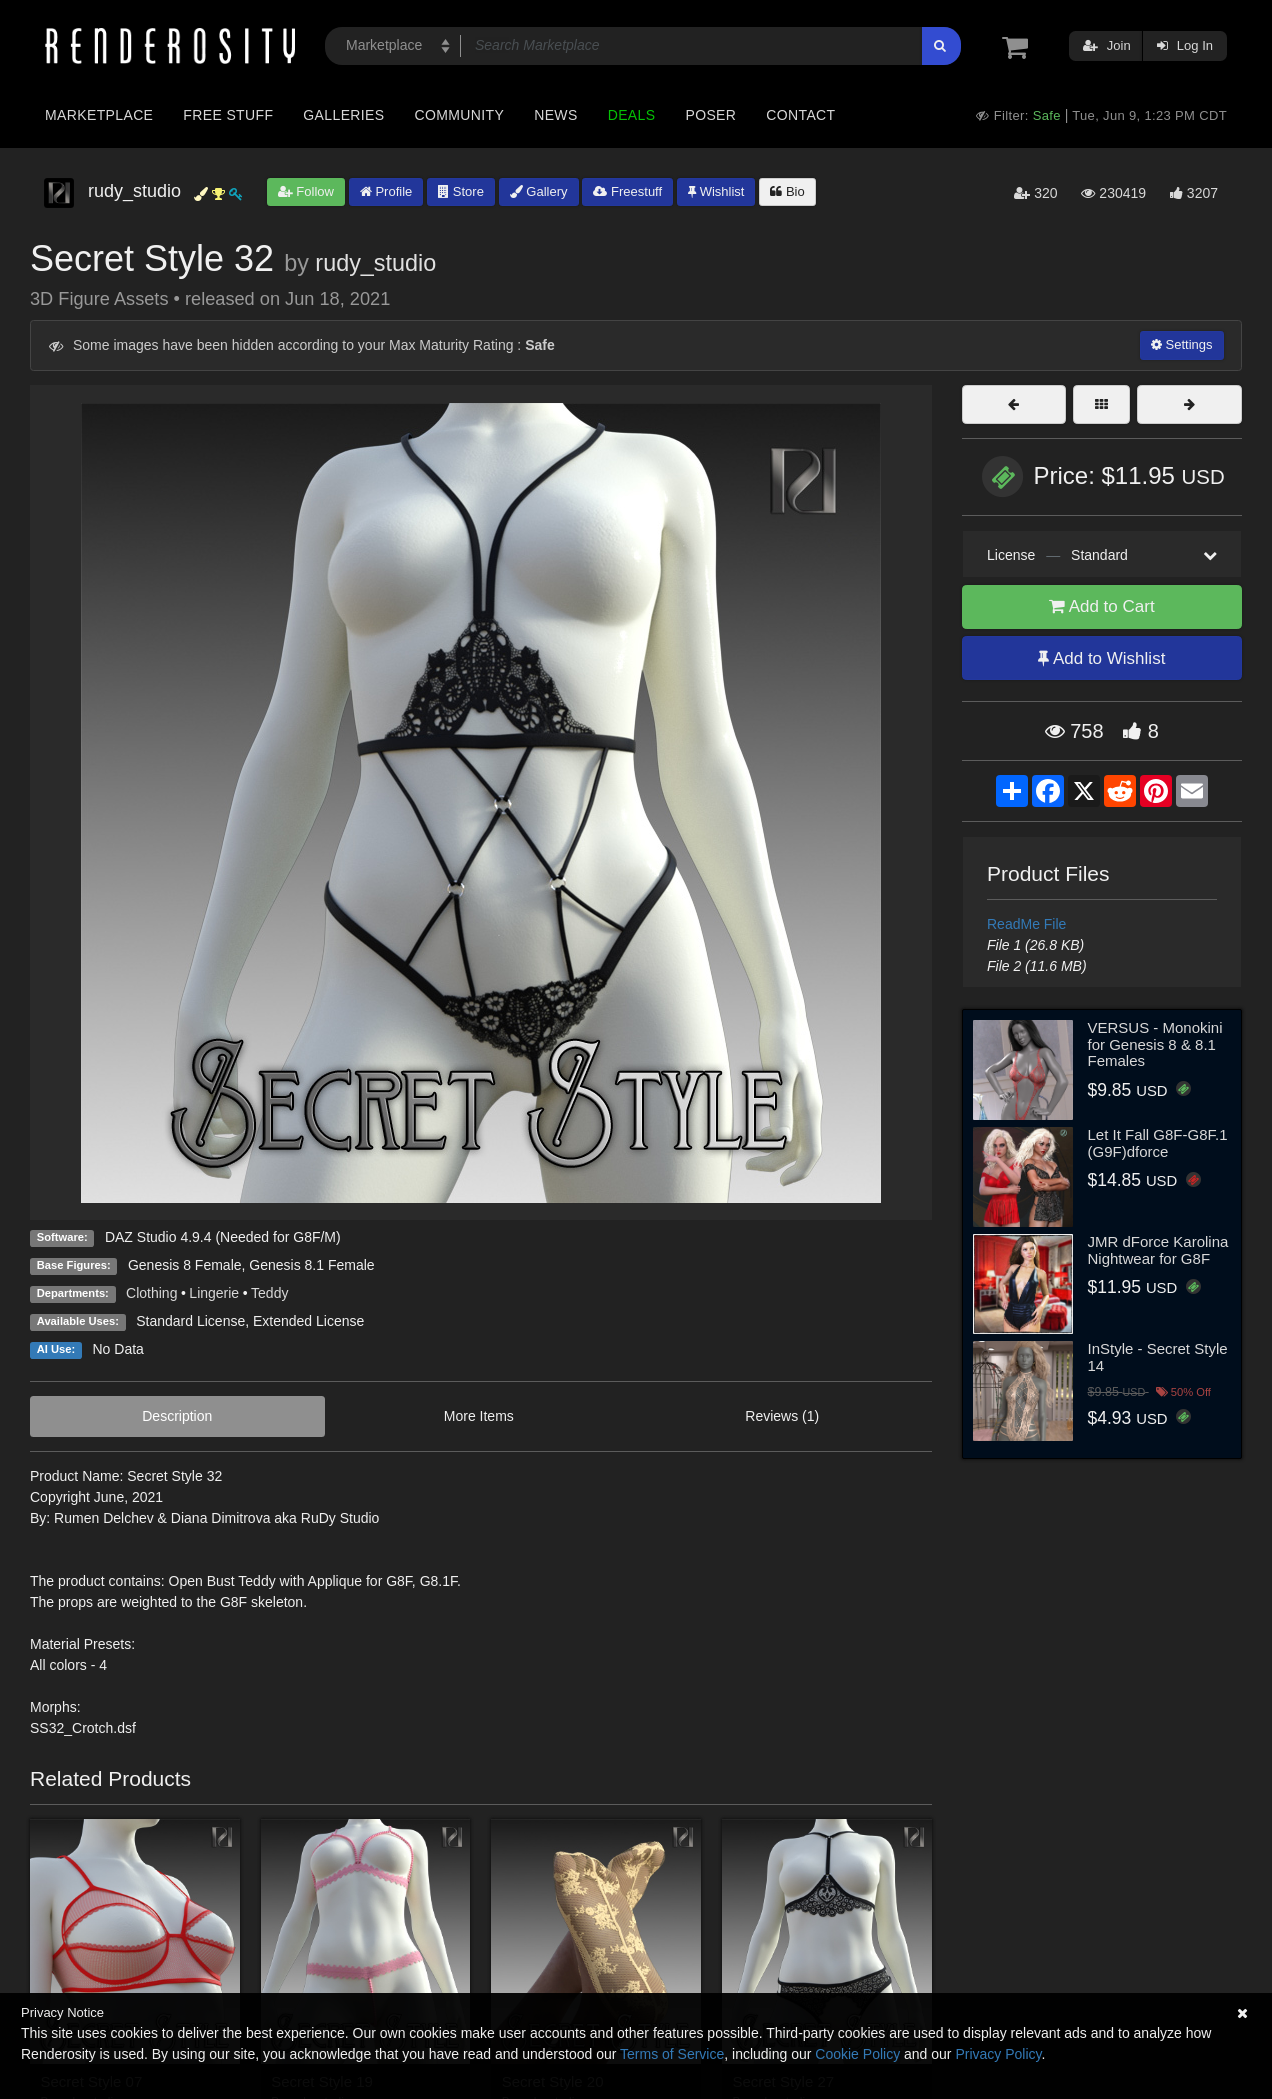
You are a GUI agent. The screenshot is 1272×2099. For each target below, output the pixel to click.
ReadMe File (1026, 924)
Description (177, 1416)
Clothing (151, 1293)
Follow (306, 191)
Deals (632, 115)
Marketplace (99, 115)
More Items (479, 1416)
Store (461, 191)
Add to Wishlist (1101, 658)
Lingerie (214, 1293)
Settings (1182, 344)
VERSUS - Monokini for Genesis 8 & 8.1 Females (1155, 1044)
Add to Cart (1102, 606)
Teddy (269, 1293)
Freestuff (627, 191)
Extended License (308, 1321)
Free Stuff (228, 115)
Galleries (343, 115)
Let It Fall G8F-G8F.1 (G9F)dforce (1158, 1143)
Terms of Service (672, 2054)
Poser (710, 115)
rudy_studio (375, 263)
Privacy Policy (998, 2054)
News (555, 115)
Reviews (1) (782, 1416)
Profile (386, 191)
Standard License (190, 1321)
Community (460, 115)
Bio (787, 191)
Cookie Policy (857, 2054)
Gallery (539, 191)
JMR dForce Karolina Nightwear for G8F (1158, 1250)
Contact (800, 115)
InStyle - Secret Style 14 (1158, 1357)
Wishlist (716, 191)
